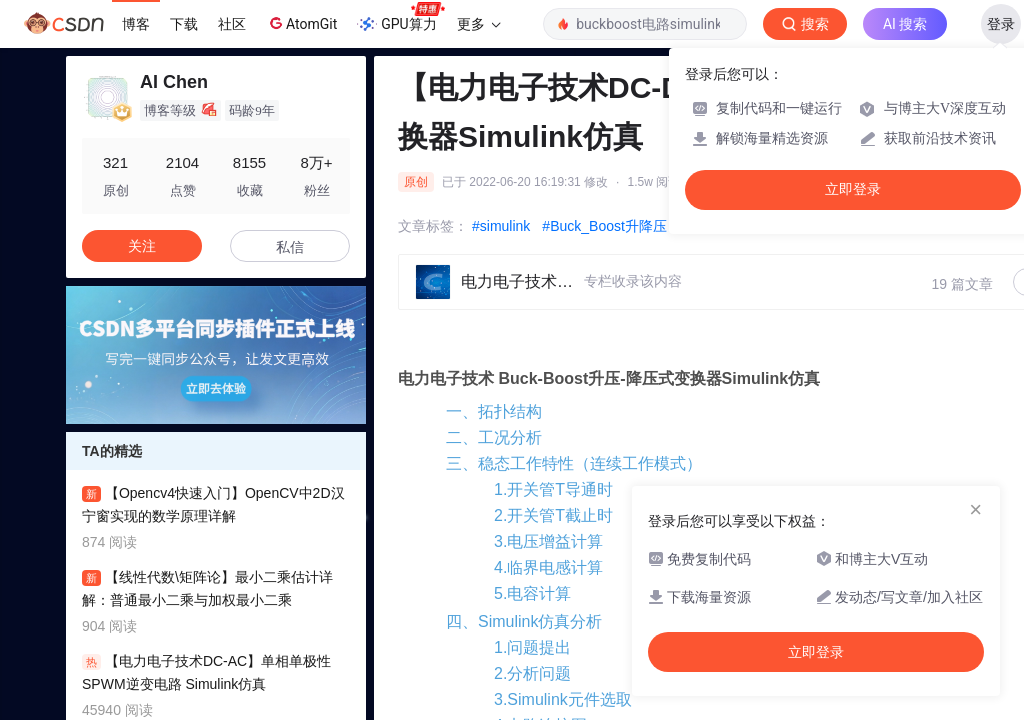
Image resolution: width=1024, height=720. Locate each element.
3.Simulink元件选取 (563, 699)
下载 (184, 24)
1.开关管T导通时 (553, 489)
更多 (479, 24)
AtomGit (301, 23)
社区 (232, 24)
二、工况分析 (494, 437)
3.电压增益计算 (548, 541)
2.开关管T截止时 (553, 515)
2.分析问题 (532, 673)
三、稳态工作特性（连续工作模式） (574, 463)
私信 (290, 247)
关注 (142, 246)
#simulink (501, 226)
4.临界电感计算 (548, 567)
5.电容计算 (532, 593)
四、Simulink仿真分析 (524, 621)
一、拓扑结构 (494, 411)
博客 (136, 24)
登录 (1001, 24)
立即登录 (853, 189)
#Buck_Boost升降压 (604, 226)
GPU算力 (400, 18)
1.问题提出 (532, 647)
